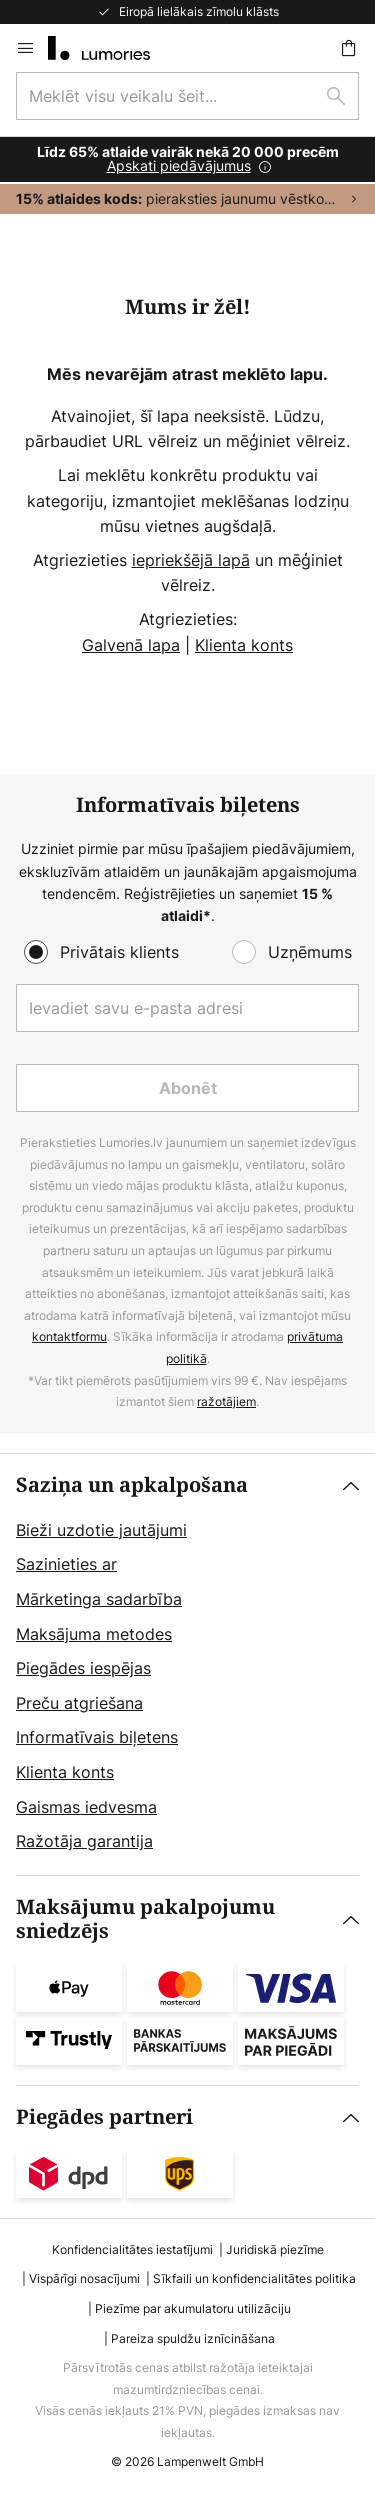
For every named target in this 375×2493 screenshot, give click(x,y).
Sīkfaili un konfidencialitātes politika (254, 2278)
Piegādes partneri (104, 2117)
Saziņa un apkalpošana (132, 1485)
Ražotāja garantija (84, 1841)
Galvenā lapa (131, 645)
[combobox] (187, 96)
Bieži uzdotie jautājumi (101, 1530)
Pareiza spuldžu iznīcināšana (193, 2338)
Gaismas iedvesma (86, 1807)
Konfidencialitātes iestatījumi (132, 2249)
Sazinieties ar (66, 1564)
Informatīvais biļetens (97, 1737)
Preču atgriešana (79, 1703)
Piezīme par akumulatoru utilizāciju (193, 2308)
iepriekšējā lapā (191, 560)
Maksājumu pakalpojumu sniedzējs (145, 1919)
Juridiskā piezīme (275, 2249)
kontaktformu (69, 1336)
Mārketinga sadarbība (99, 1599)
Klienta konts (244, 645)
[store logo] (111, 48)
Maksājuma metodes (94, 1634)
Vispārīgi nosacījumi (84, 2278)
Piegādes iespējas (83, 1668)
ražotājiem (226, 1401)
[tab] (187, 1664)
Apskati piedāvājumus (179, 165)
